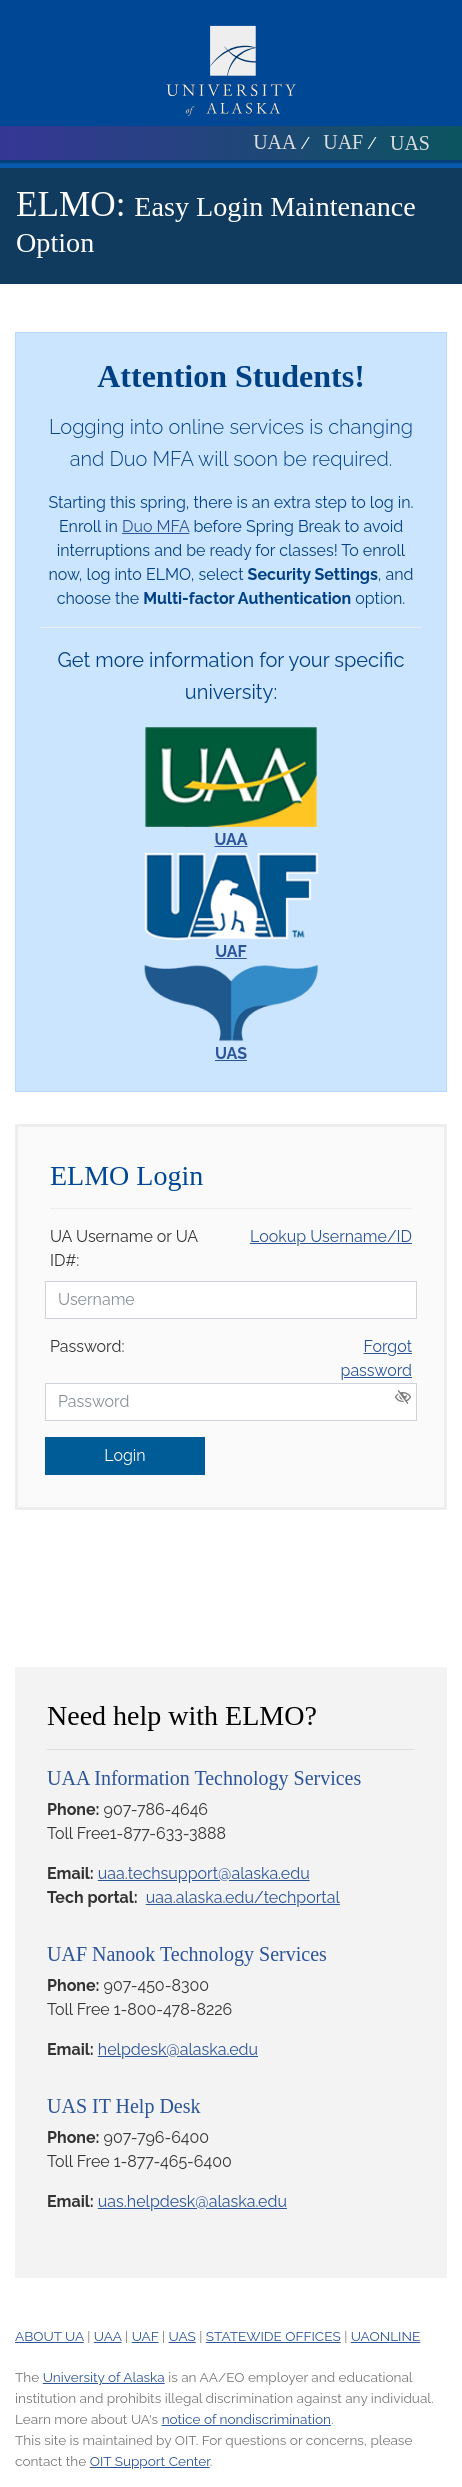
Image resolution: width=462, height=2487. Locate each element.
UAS (410, 143)
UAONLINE (385, 2336)
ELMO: (70, 204)
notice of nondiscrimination (246, 2419)
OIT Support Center (150, 2461)
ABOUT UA (49, 2336)
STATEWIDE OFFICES (273, 2336)
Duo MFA (155, 526)
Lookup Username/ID (331, 1236)
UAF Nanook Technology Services (187, 1954)
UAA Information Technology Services (204, 1778)
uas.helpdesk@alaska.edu (192, 2201)
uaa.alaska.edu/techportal (243, 1897)
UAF (343, 142)
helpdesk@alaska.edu (178, 2049)
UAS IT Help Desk (124, 2106)
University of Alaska (104, 2377)
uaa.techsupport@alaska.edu (204, 1873)
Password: (87, 1346)
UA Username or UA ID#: (124, 1248)
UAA (274, 142)
